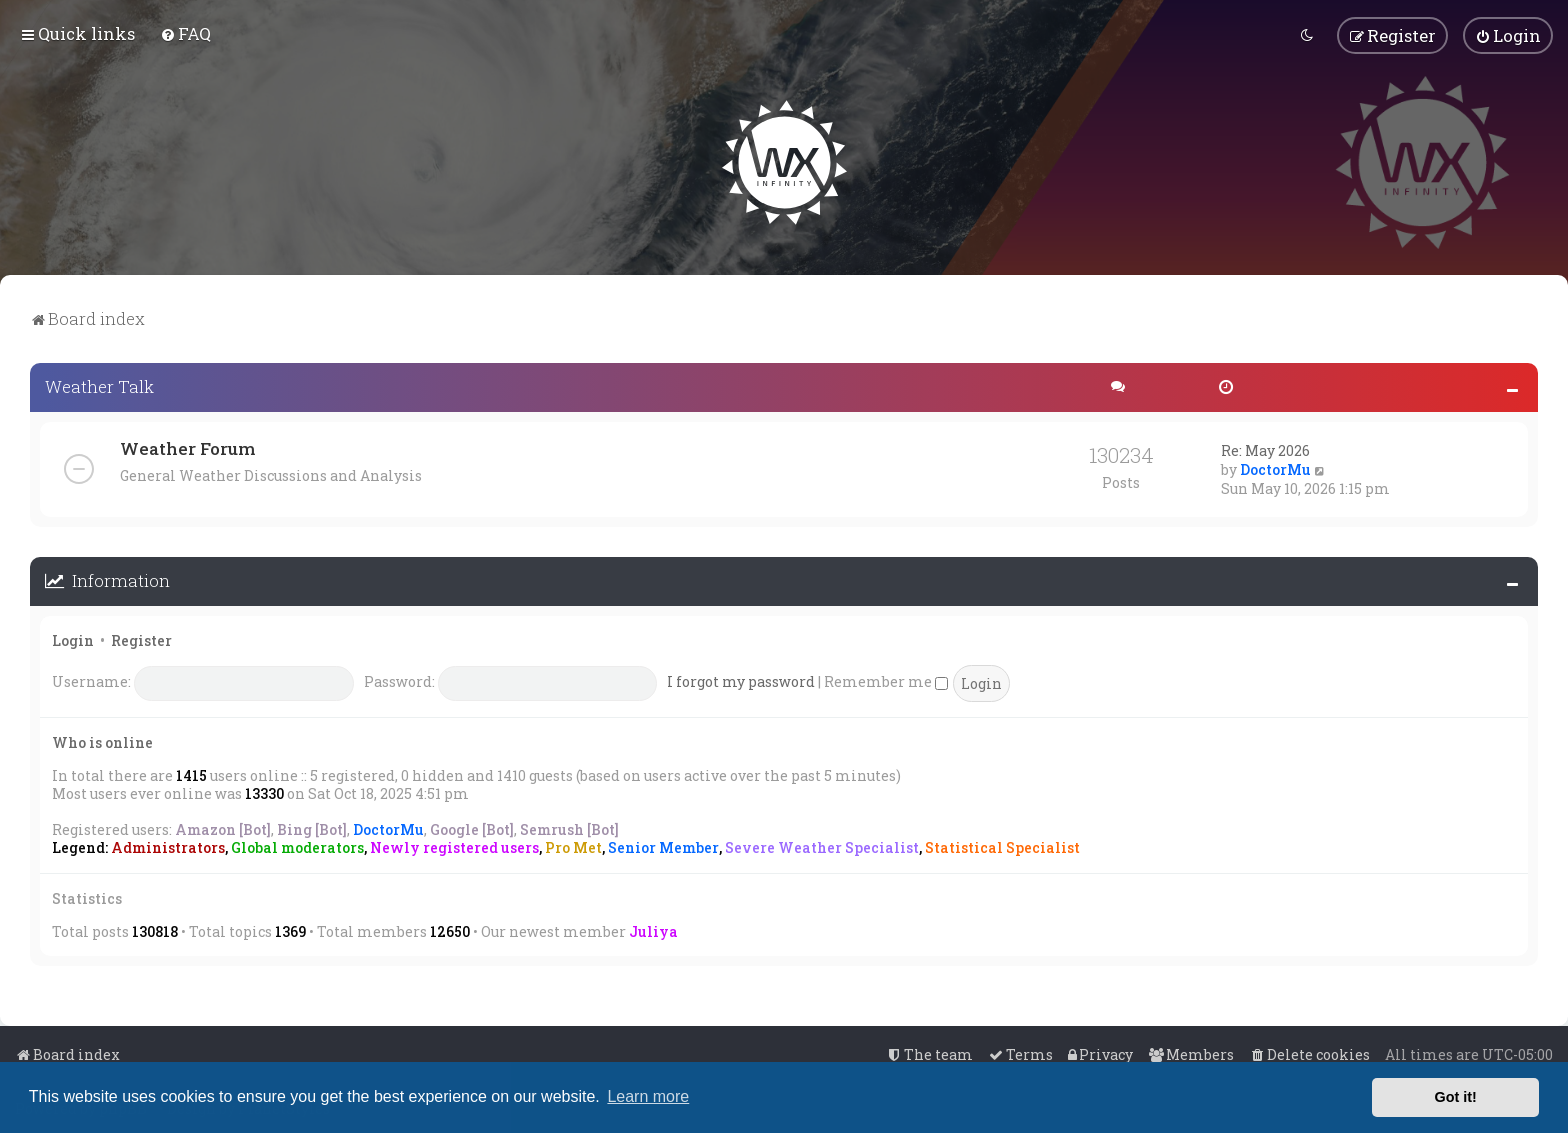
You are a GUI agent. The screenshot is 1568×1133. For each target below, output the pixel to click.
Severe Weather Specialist (822, 847)
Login (73, 638)
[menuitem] (185, 33)
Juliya (653, 929)
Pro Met (573, 847)
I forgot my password (741, 680)
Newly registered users (454, 847)
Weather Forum (187, 447)
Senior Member (663, 847)
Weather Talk (99, 385)
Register (141, 638)
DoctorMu (1275, 468)
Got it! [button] (1456, 1097)
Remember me (886, 680)
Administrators (168, 847)
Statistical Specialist (1002, 847)
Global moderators (297, 847)
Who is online (102, 740)
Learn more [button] (648, 1096)
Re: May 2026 (1265, 449)
